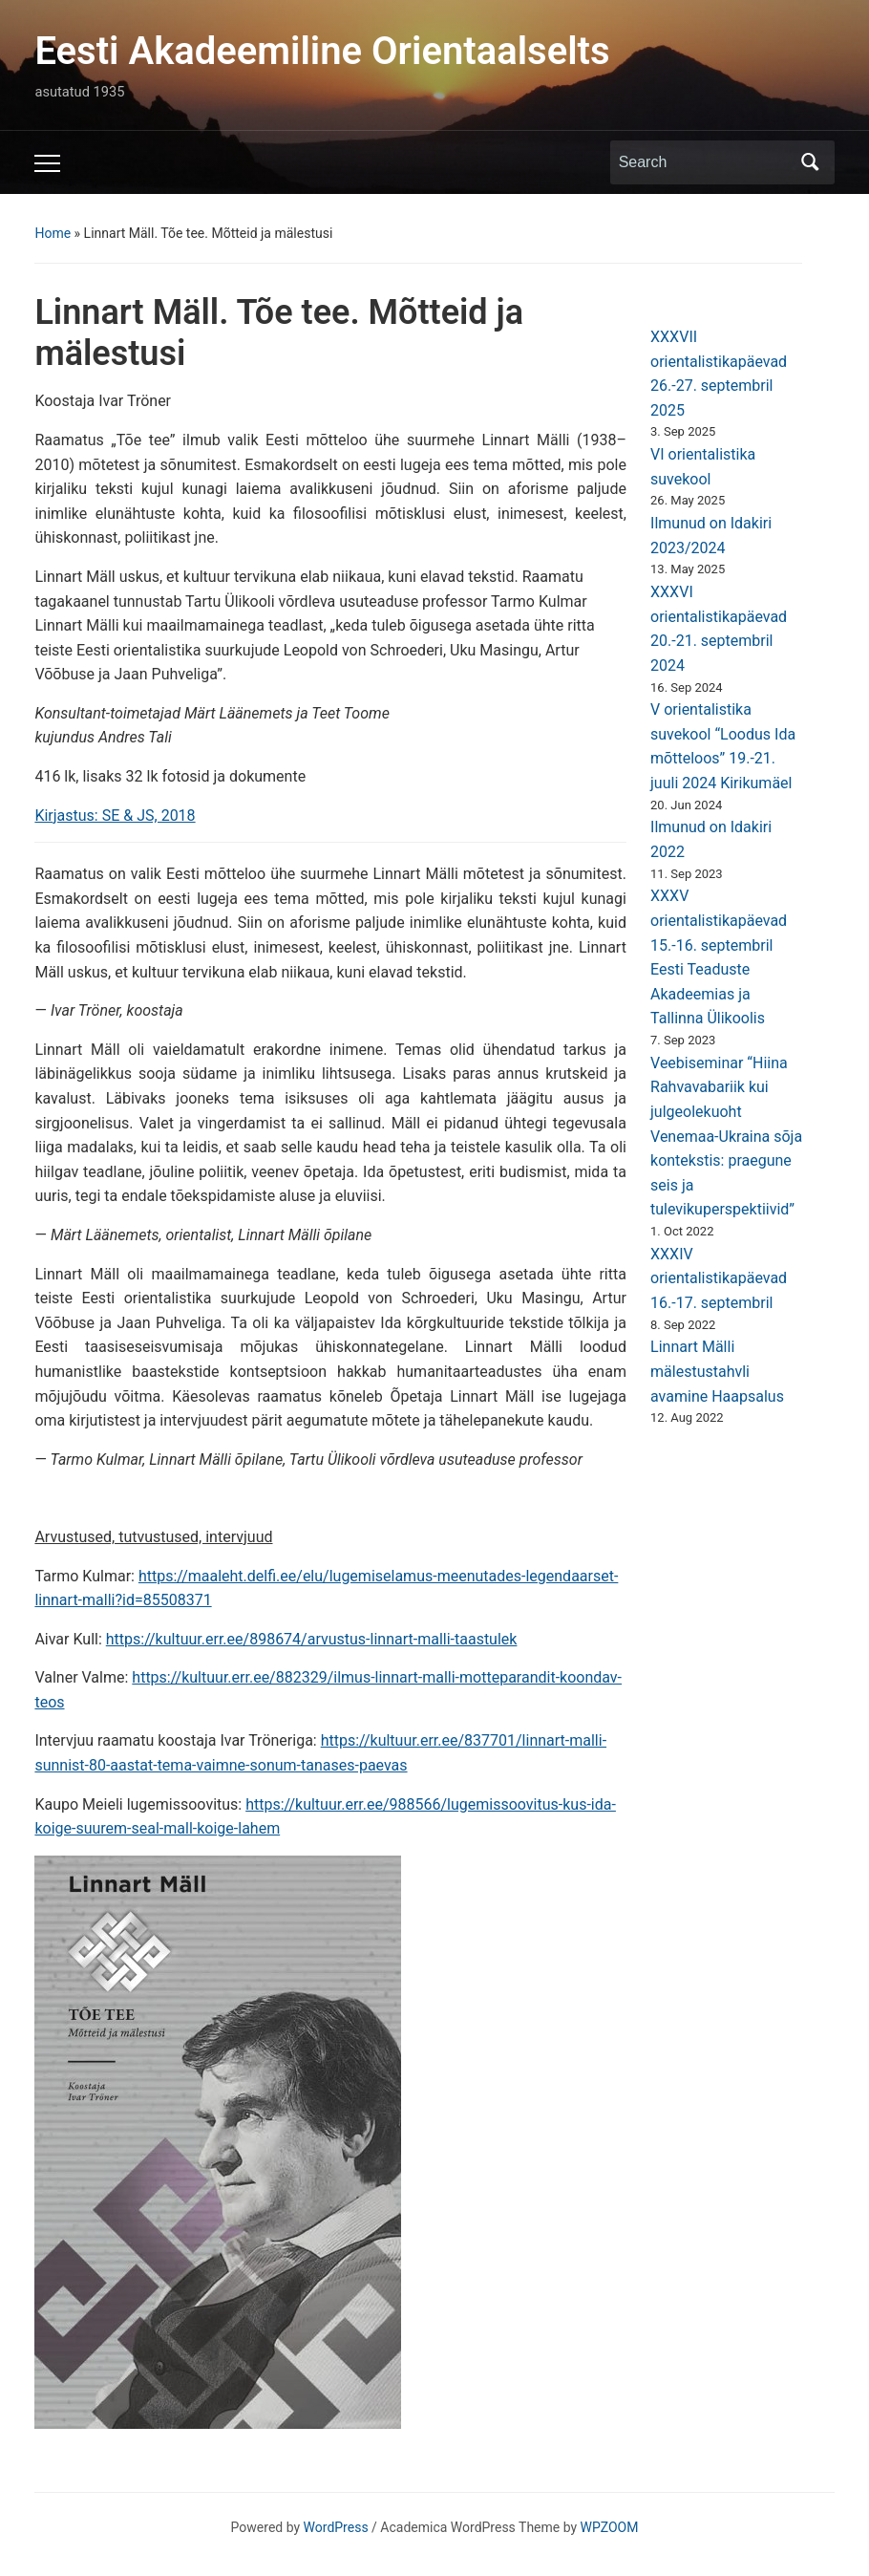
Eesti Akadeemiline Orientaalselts (321, 51)
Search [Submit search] (810, 162)
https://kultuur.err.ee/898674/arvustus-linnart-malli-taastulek (312, 1639)
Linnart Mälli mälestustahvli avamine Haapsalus (717, 1371)
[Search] (705, 162)
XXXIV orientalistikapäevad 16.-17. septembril (718, 1278)
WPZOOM (610, 2527)
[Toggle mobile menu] (47, 163)
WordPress (336, 2527)
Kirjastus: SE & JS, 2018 (114, 815)
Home (52, 233)
